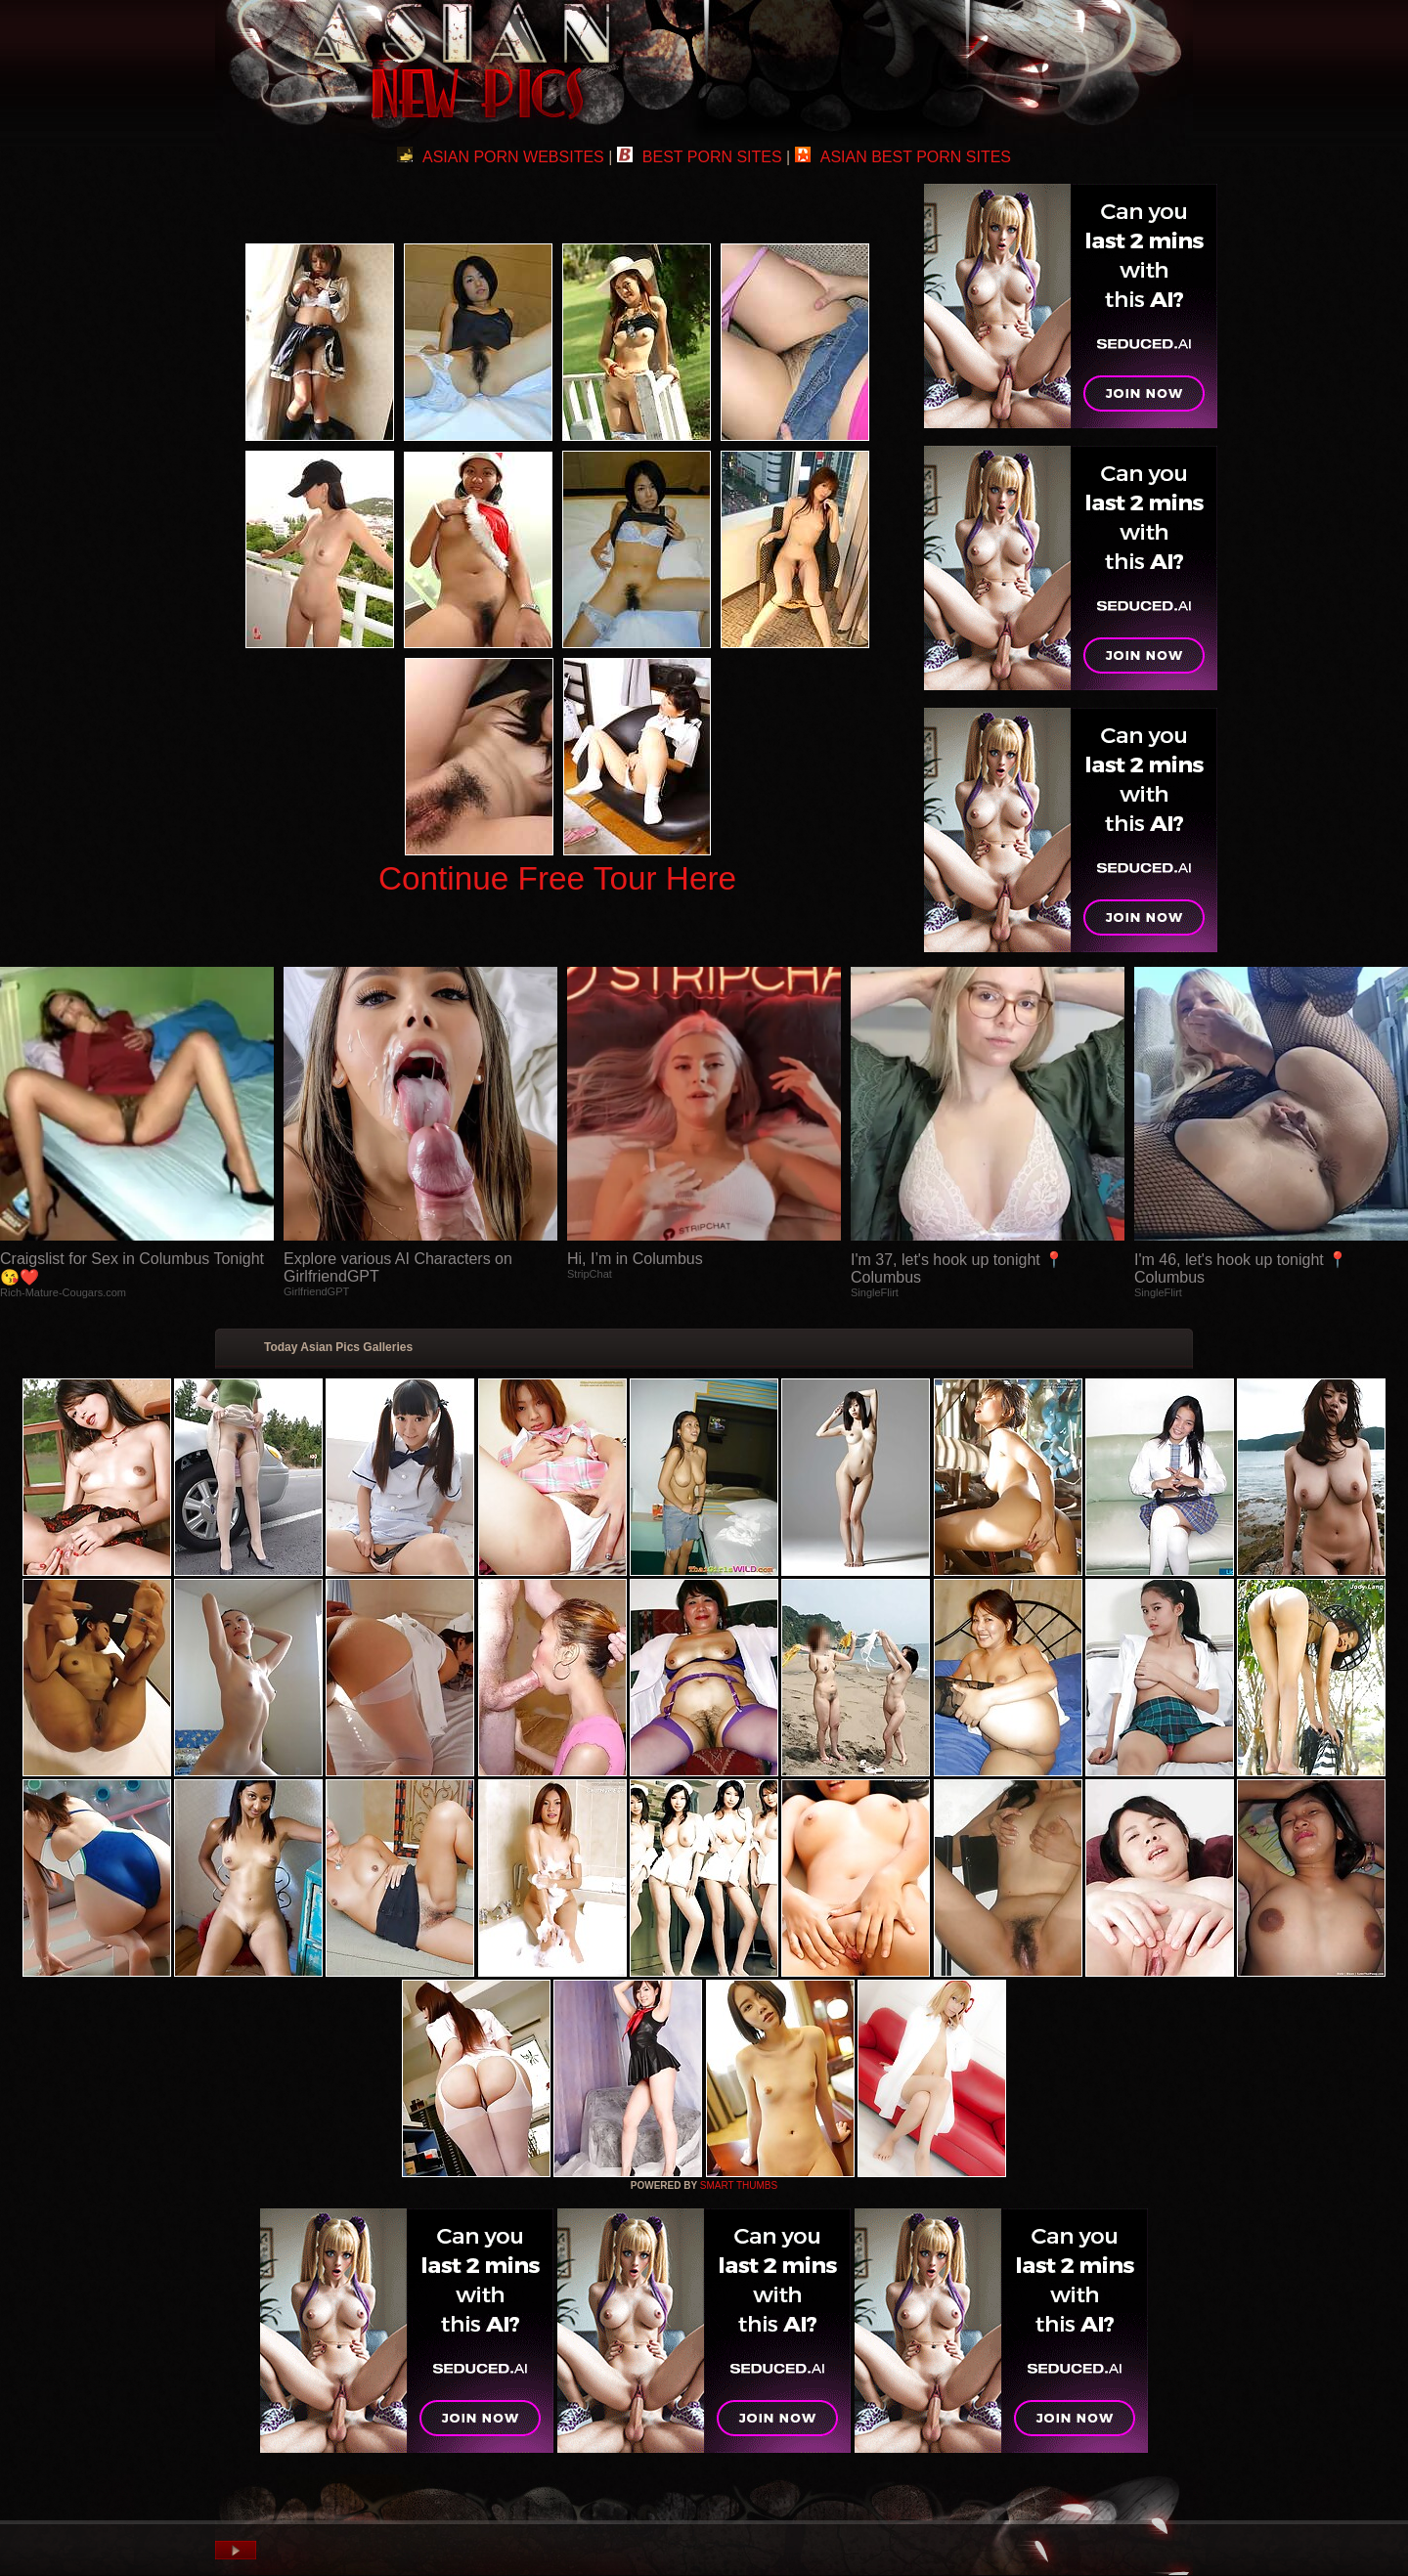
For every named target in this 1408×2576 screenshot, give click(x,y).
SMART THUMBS (738, 2185)
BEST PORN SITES (699, 157)
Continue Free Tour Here (557, 878)
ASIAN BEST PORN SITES (903, 157)
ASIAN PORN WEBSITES (500, 157)
